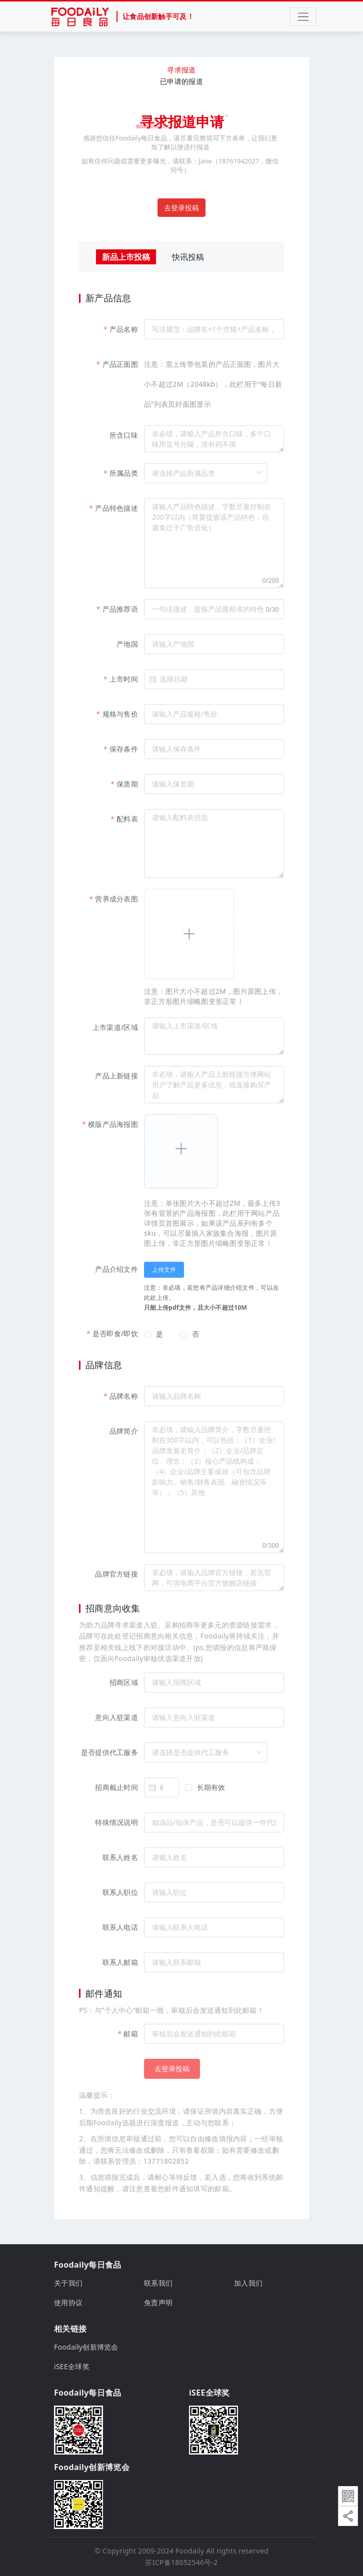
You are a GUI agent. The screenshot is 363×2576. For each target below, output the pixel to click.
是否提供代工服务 (109, 1752)
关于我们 (68, 2283)
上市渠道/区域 (115, 1027)
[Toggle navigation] (303, 16)
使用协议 (68, 2302)
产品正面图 (120, 364)
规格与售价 (120, 714)
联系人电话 (120, 1927)
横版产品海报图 (113, 1124)
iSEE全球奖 (72, 2366)
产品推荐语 (120, 609)
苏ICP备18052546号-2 (181, 2562)
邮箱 (131, 2033)
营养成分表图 (116, 898)
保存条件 (124, 749)
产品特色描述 (116, 508)
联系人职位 (120, 1892)
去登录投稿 (181, 207)
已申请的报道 (181, 81)
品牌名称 (124, 1396)
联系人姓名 (120, 1857)
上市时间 (124, 679)
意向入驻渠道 (116, 1717)
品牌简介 (124, 1431)
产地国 (127, 644)
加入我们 (248, 2283)
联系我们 (158, 2283)
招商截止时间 (116, 1787)
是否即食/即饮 (115, 1333)
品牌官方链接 (116, 1574)
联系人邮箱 (120, 1962)
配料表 (127, 819)
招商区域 (124, 1682)
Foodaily (190, 2551)
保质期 (127, 784)
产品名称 (124, 329)
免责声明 (158, 2302)
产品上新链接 (116, 1075)
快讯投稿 (188, 256)
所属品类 (124, 473)
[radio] (153, 1335)
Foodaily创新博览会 (86, 2347)
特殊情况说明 (116, 1822)
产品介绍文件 (116, 1269)
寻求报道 (181, 69)
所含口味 (124, 435)
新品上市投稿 (126, 256)
